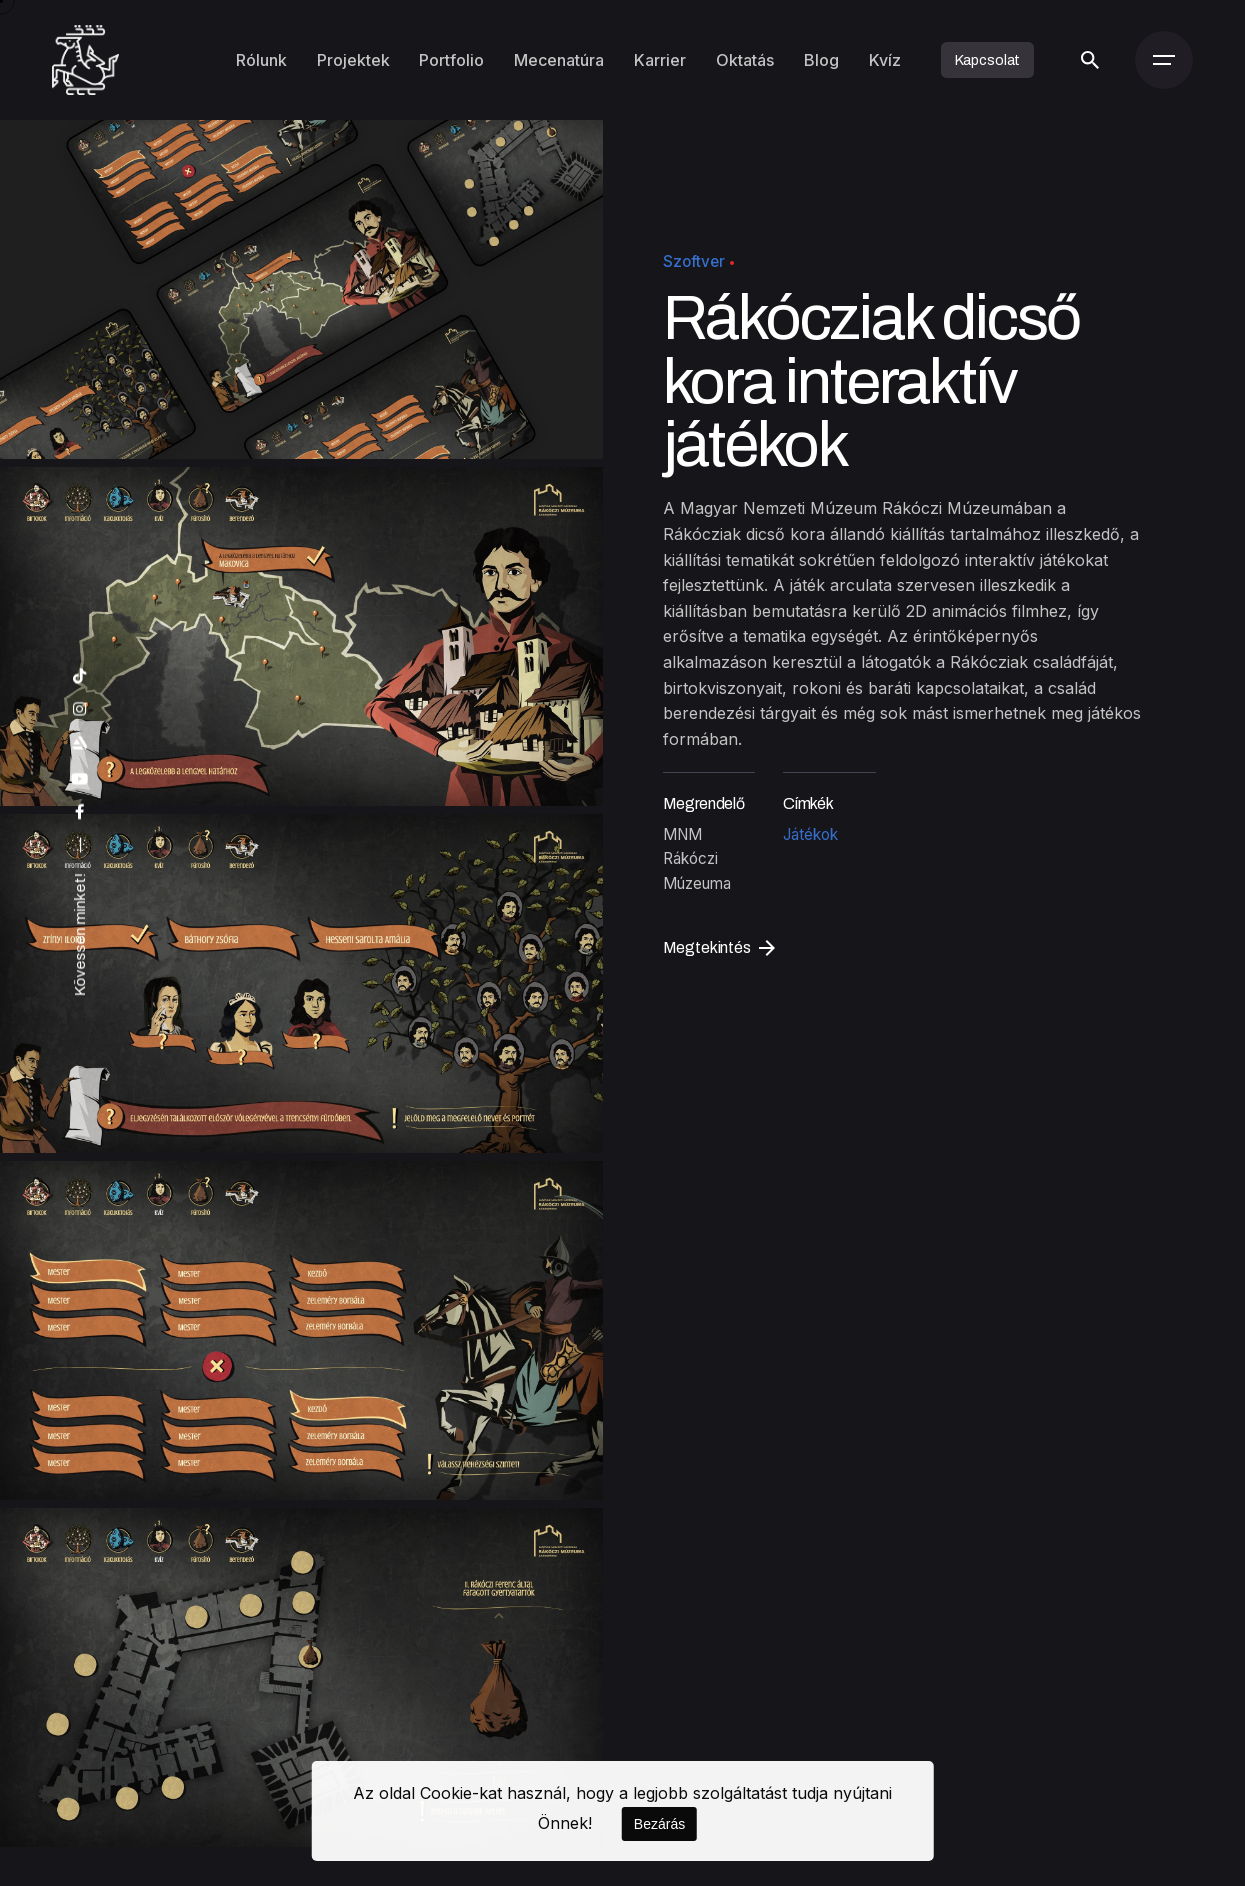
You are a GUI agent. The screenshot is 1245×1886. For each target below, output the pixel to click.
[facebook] (80, 813)
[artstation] (80, 743)
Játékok (810, 834)
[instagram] (80, 709)
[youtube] (80, 779)
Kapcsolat (988, 60)
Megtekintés (719, 947)
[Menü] (1164, 60)
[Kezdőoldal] (85, 60)
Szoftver (694, 261)
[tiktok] (80, 676)
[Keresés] (1089, 60)
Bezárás (659, 1824)
